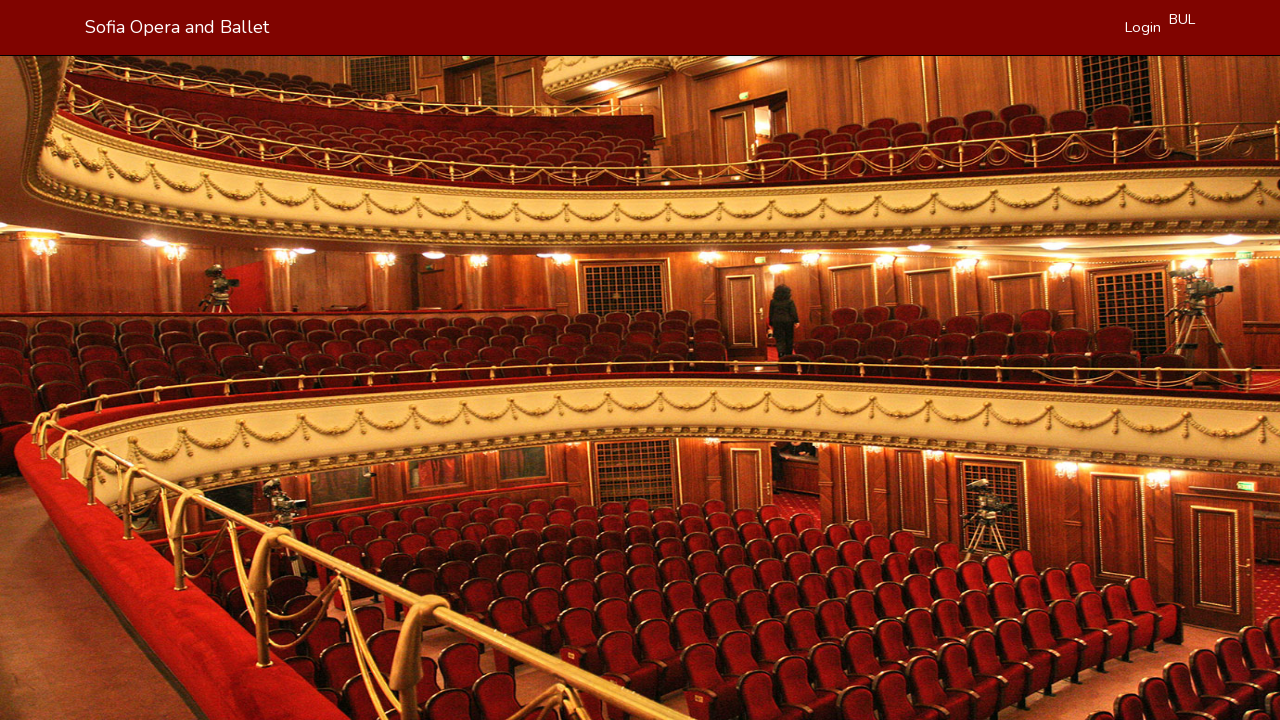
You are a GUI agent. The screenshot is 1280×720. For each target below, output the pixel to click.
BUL (1182, 19)
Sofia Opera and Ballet (177, 27)
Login (1143, 27)
